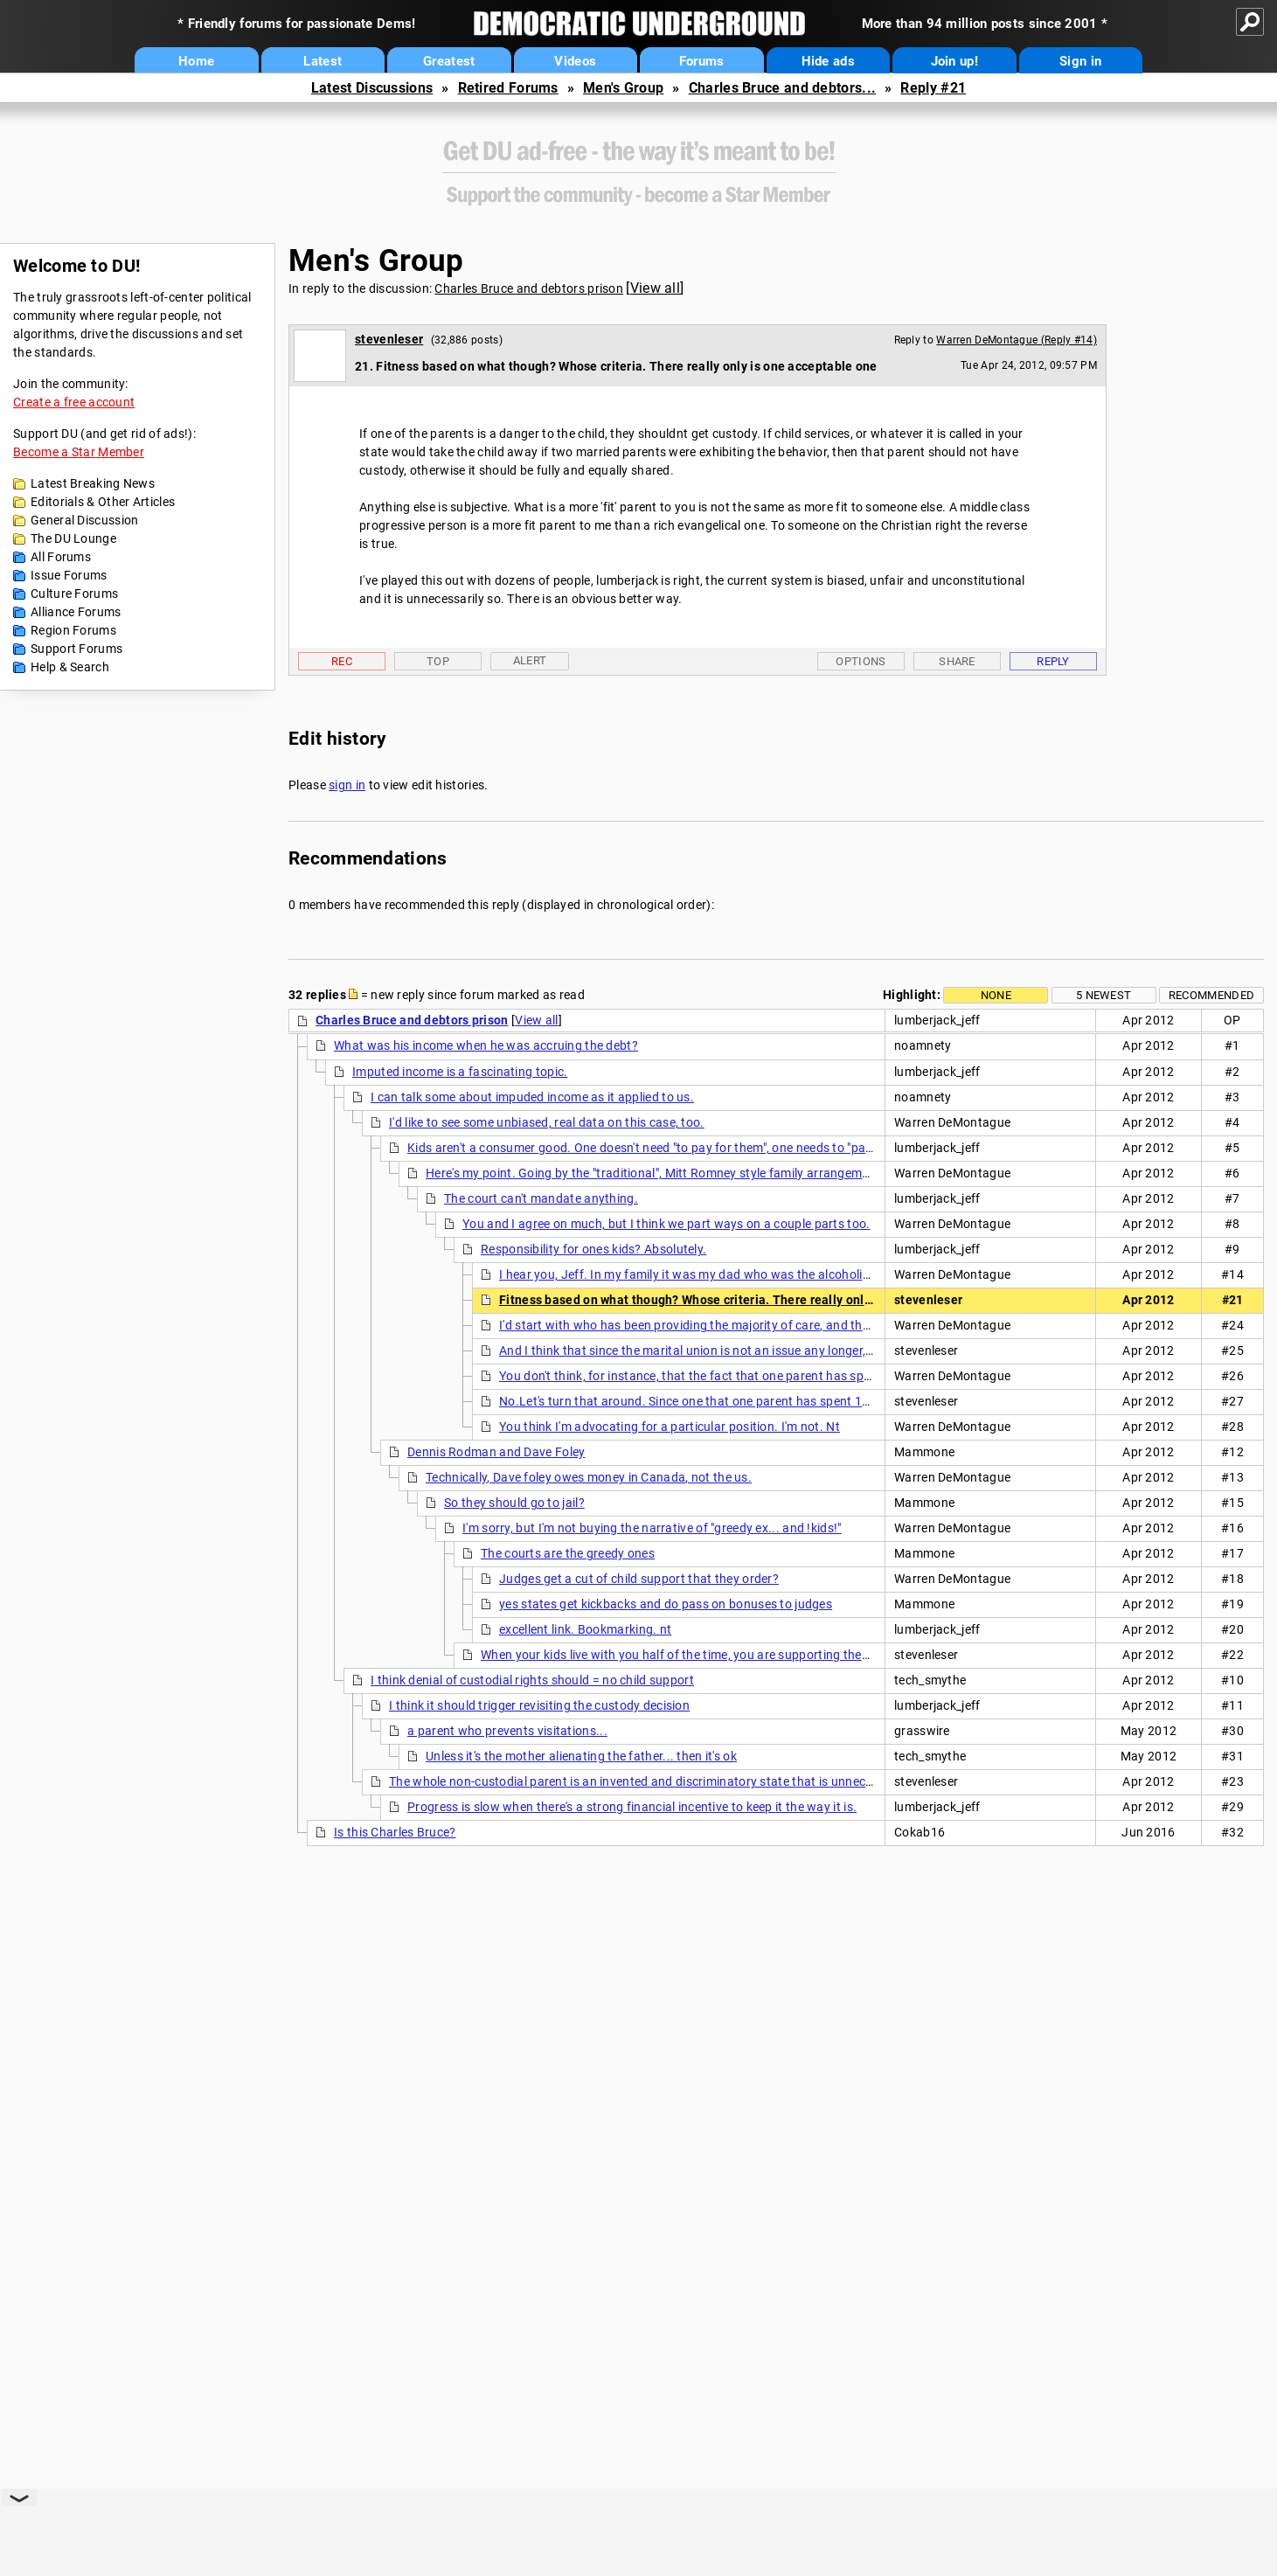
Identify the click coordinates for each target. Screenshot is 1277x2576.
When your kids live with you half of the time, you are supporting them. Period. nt (707, 1655)
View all (655, 288)
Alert (530, 660)
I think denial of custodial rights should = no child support (532, 1680)
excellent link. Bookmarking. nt (585, 1629)
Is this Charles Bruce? (395, 1832)
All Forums (61, 557)
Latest (322, 61)
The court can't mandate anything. (541, 1198)
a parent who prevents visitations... (507, 1731)
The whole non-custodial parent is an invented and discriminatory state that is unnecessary (646, 1781)
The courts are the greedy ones (568, 1553)
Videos (575, 61)
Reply (1053, 661)
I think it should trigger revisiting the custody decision (539, 1705)
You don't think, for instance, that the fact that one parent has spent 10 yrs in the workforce (756, 1376)
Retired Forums (508, 88)
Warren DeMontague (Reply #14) (1016, 340)
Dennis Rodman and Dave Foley (496, 1452)
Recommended (1211, 995)
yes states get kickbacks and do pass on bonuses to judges (665, 1604)
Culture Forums (74, 594)
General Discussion (84, 520)
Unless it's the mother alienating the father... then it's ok (581, 1756)
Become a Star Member (78, 452)
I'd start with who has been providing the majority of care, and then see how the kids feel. (749, 1325)
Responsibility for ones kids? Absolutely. (593, 1249)
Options (860, 661)
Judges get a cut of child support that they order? (639, 1579)
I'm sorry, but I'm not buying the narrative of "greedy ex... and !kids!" (652, 1528)
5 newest (1103, 995)
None (996, 995)
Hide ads (828, 61)
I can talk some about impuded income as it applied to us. (532, 1097)
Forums (702, 61)
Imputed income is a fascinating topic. (459, 1072)
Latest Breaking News (93, 483)
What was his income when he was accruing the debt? (486, 1045)
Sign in (1080, 61)
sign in (347, 785)
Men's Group (623, 88)
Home (196, 61)
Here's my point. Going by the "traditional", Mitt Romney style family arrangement (653, 1173)
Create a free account (74, 402)
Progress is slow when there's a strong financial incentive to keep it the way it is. (632, 1807)
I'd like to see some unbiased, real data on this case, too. (546, 1122)
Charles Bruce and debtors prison (528, 288)
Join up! (954, 61)
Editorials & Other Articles (103, 502)
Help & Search (70, 667)
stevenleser (389, 339)
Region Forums (73, 630)
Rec (341, 661)
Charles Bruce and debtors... (782, 88)
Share (957, 661)
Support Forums (76, 649)
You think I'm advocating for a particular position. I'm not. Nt (669, 1427)
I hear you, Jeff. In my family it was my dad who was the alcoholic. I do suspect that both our (760, 1274)
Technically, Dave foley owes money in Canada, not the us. (589, 1477)
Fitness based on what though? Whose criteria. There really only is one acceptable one (750, 1300)
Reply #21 (933, 88)
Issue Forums (69, 575)
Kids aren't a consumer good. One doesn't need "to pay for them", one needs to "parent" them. (667, 1148)
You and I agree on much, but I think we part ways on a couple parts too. (666, 1224)
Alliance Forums (76, 612)
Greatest (449, 61)
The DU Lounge (73, 538)
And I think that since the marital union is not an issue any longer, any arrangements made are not (774, 1350)
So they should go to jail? (514, 1503)
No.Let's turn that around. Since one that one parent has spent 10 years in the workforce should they (782, 1401)
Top (438, 661)
